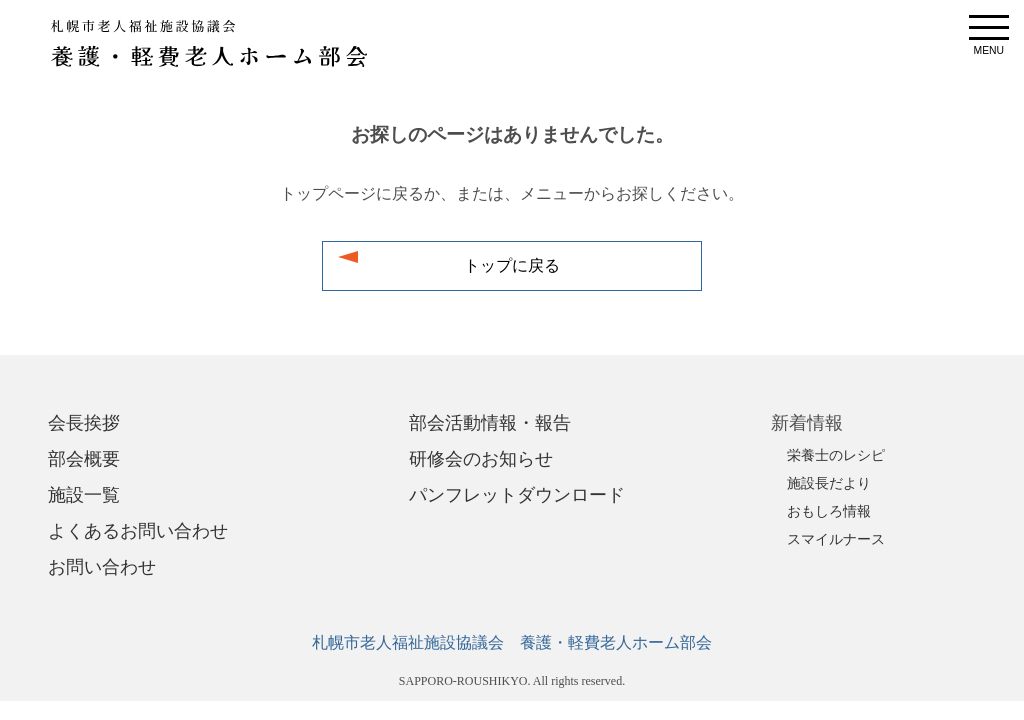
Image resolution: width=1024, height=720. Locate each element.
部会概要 (84, 459)
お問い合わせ (102, 567)
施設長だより (829, 483)
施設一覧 (84, 495)
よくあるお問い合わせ (138, 531)
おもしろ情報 (829, 511)
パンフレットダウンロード (517, 495)
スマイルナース (836, 539)
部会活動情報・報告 (490, 423)
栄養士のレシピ (836, 455)
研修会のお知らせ (481, 459)
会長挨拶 (84, 423)
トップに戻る (512, 266)
